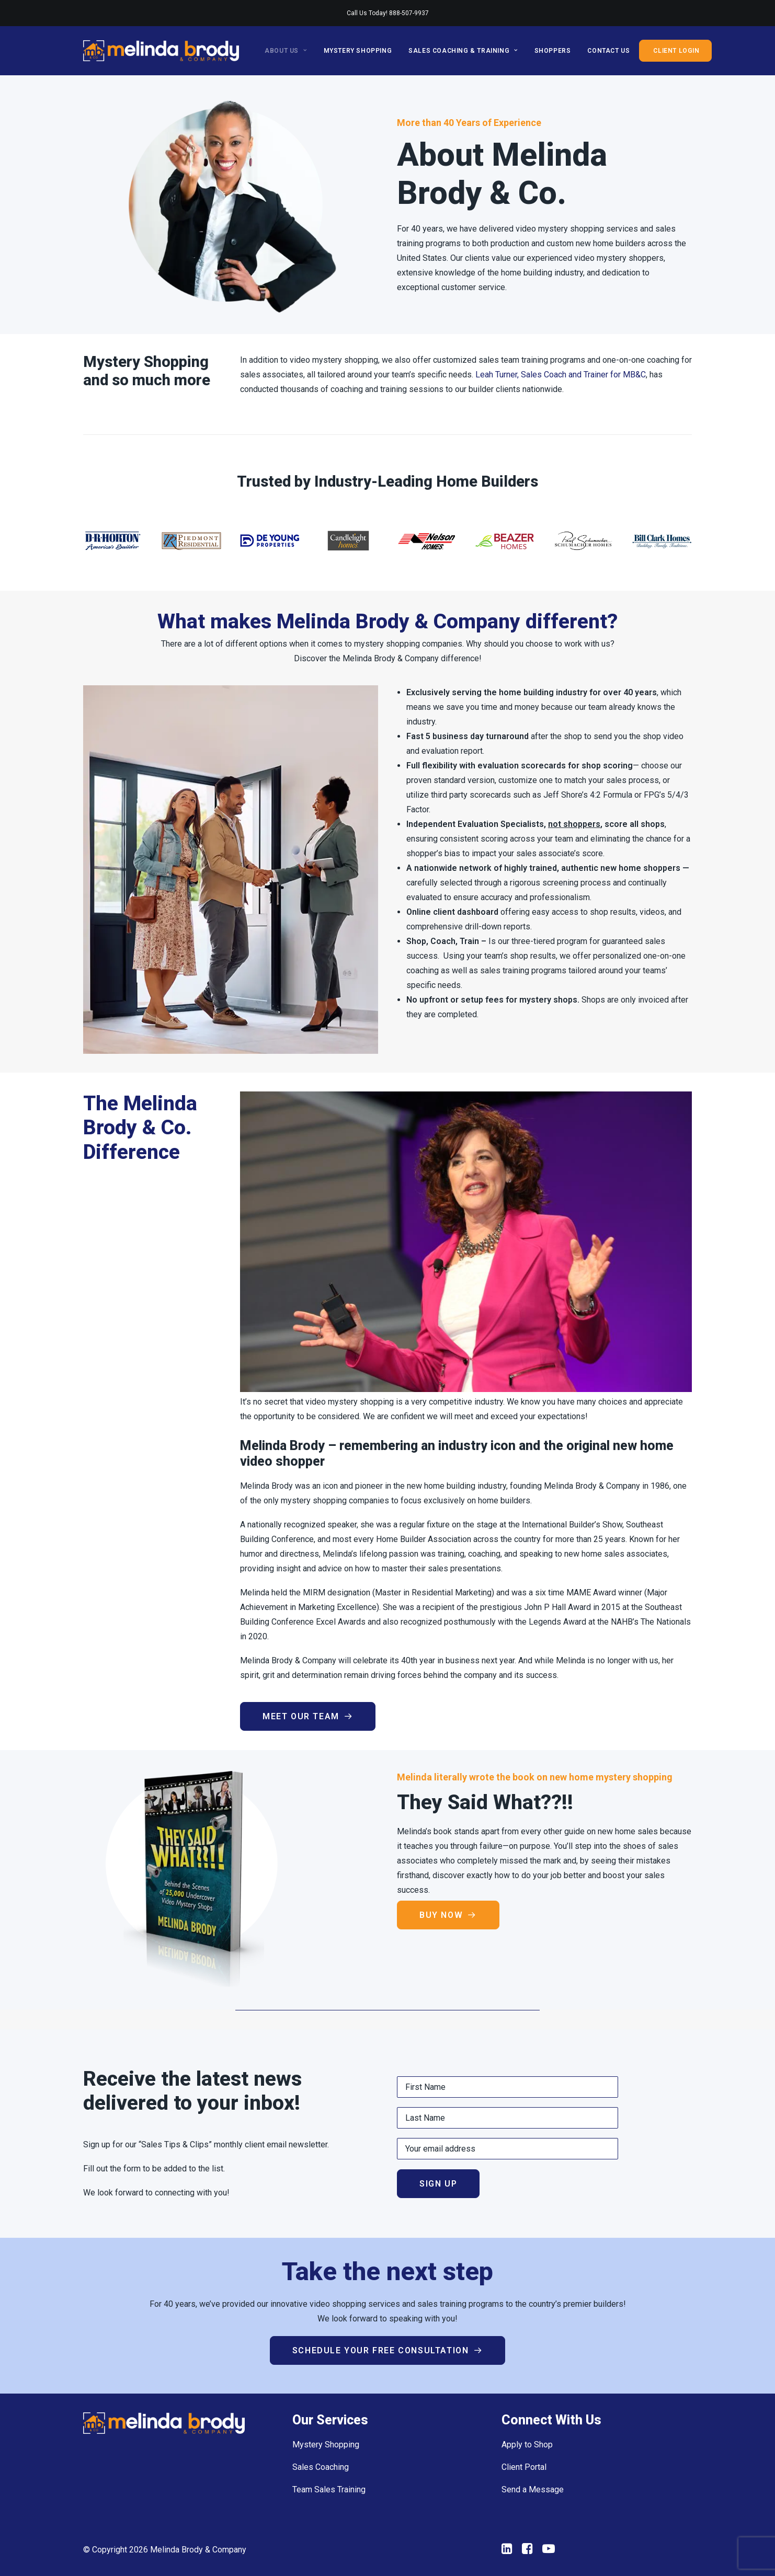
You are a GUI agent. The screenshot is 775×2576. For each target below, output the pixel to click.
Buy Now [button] (448, 1915)
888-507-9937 (409, 13)
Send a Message (533, 2489)
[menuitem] (289, 50)
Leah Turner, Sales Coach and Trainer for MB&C (560, 375)
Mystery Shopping (358, 50)
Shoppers (552, 50)
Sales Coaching (320, 2467)
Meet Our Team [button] (308, 1716)
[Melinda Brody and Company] (161, 50)
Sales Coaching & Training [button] (462, 50)
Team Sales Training (329, 2489)
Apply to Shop (527, 2445)
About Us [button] (285, 50)
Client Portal (524, 2467)
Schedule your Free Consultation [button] (387, 2350)
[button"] (507, 2551)
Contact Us (608, 50)
